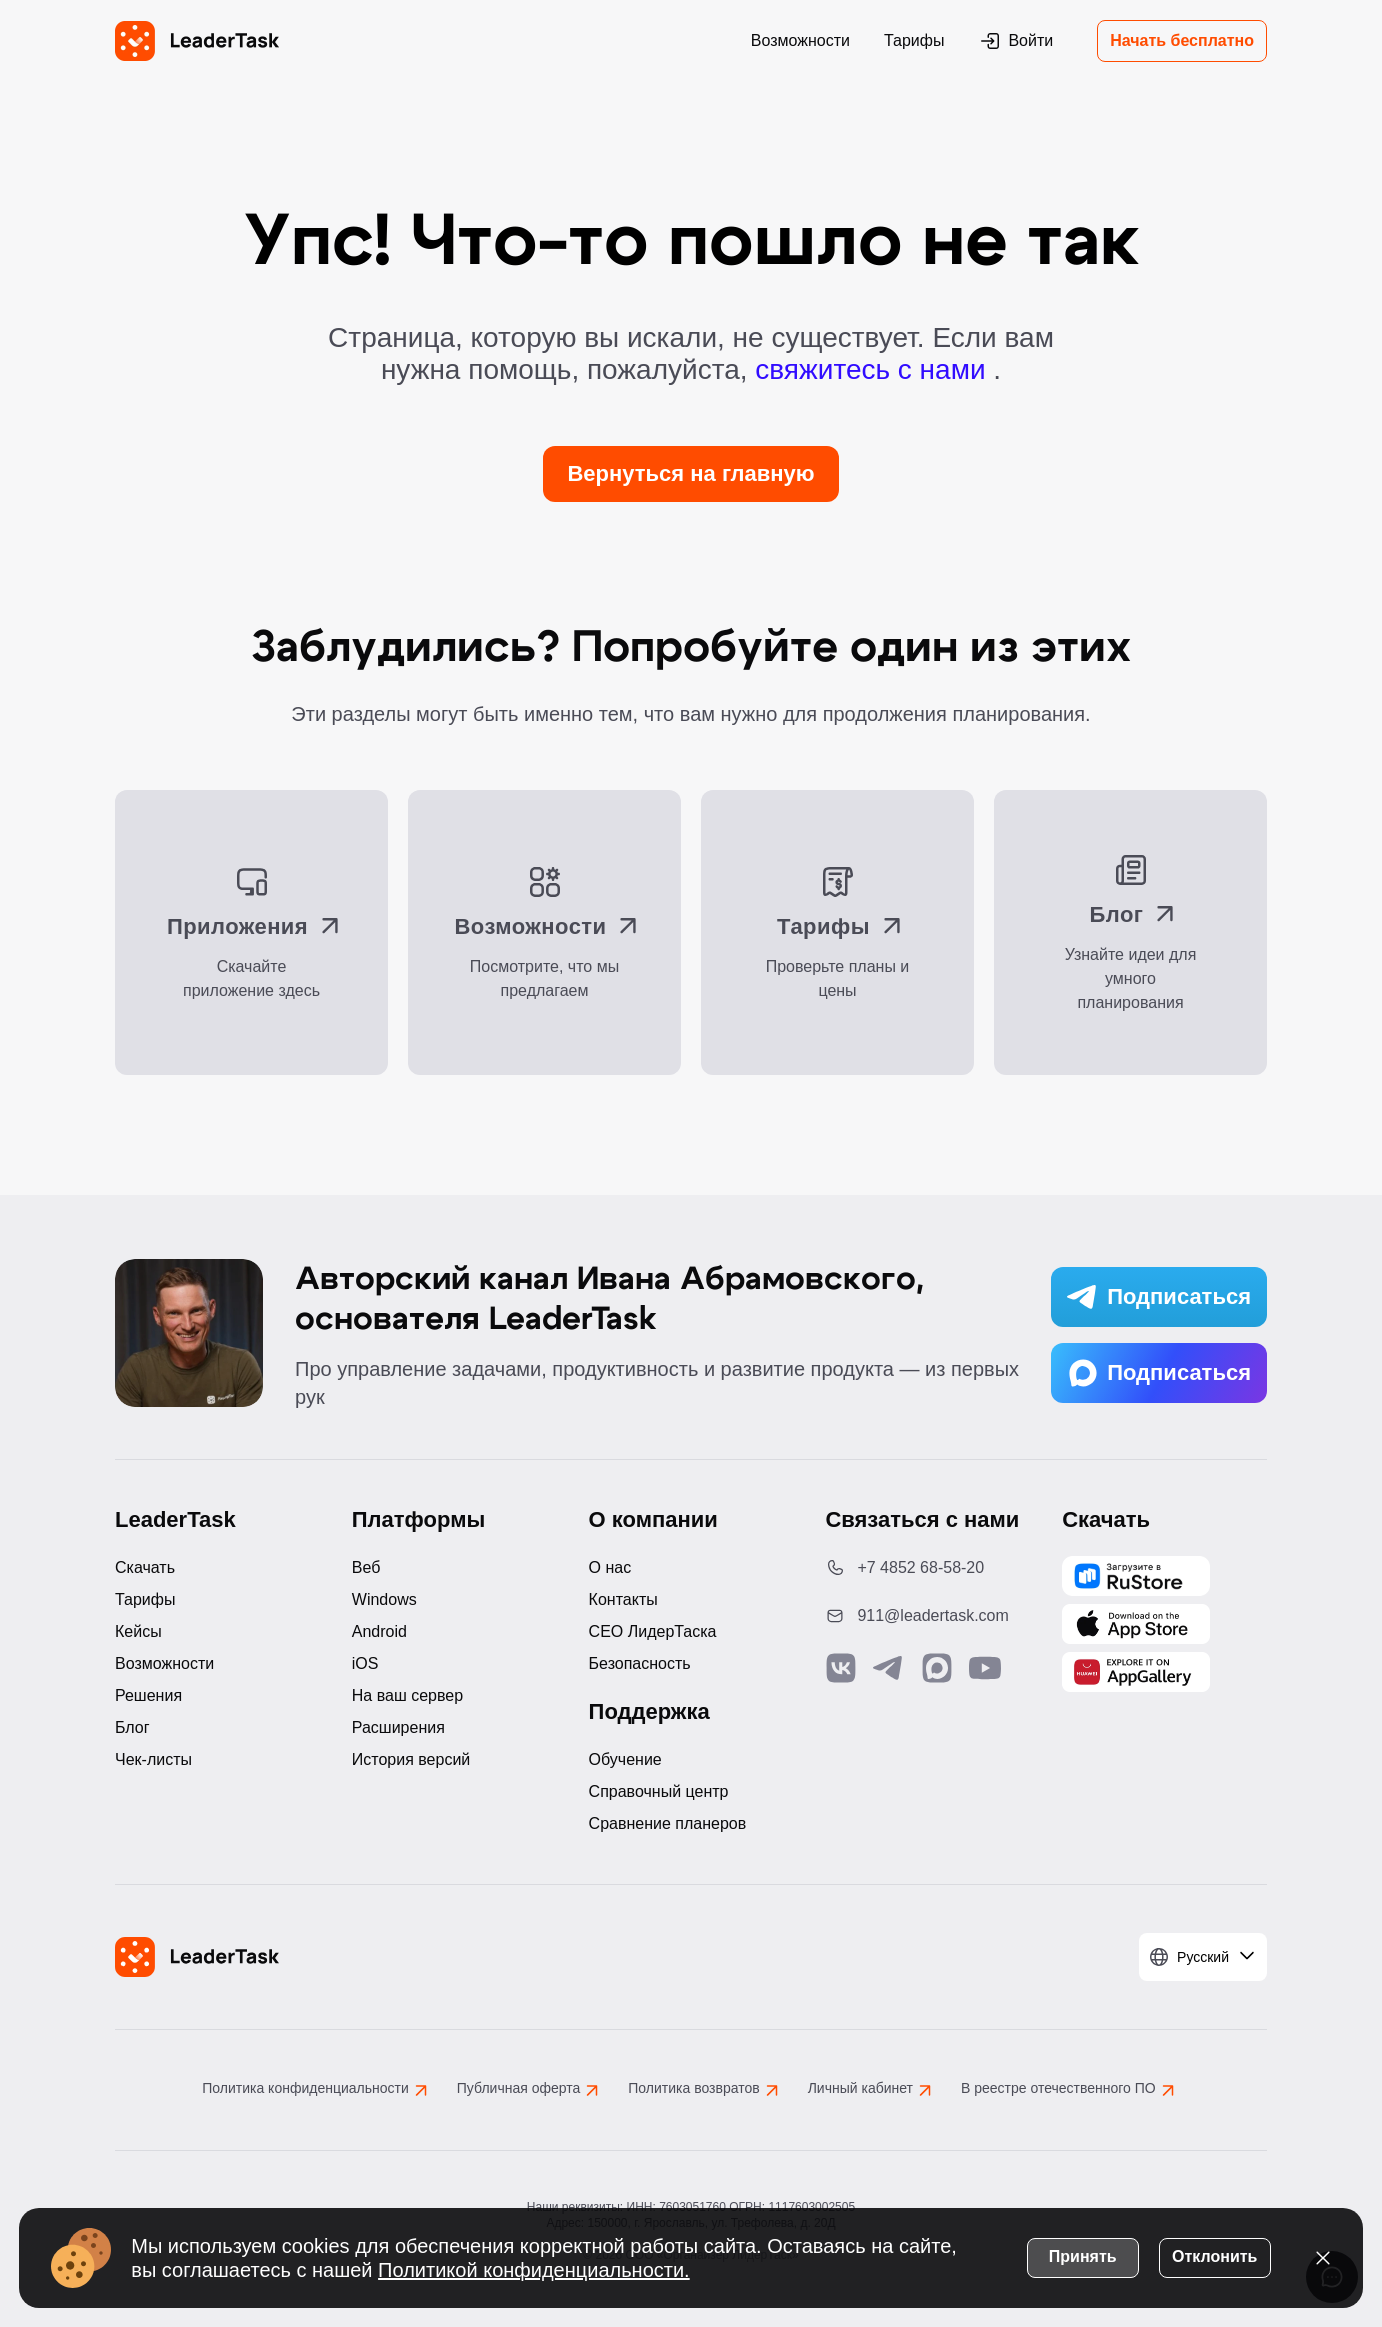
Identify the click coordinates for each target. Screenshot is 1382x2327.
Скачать (145, 1567)
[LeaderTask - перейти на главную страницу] (197, 41)
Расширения (398, 1727)
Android (379, 1631)
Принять (1082, 2255)
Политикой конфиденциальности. (535, 2269)
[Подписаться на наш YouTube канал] (985, 1668)
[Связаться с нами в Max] (937, 1668)
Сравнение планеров (668, 1823)
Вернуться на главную (690, 473)
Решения (148, 1695)
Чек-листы (153, 1759)
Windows (384, 1599)
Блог (132, 1727)
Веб (366, 1567)
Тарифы (914, 40)
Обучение (625, 1759)
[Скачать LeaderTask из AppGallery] (1136, 1576)
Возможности (800, 40)
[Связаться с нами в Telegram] (889, 1668)
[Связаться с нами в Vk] (841, 1668)
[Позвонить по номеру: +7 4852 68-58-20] (927, 1568)
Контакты (623, 1599)
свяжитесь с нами (874, 369)
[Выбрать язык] (1203, 1957)
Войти (1015, 41)
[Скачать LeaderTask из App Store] (1136, 1624)
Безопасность (640, 1663)
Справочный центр (659, 1791)
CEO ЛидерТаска (653, 1631)
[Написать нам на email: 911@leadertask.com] (927, 1616)
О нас (610, 1567)
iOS (365, 1663)
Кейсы (138, 1631)
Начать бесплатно (1182, 40)
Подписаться (1159, 1297)
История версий (411, 1759)
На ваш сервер (407, 1695)
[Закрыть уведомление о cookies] (1322, 2257)
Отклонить (1213, 2255)
